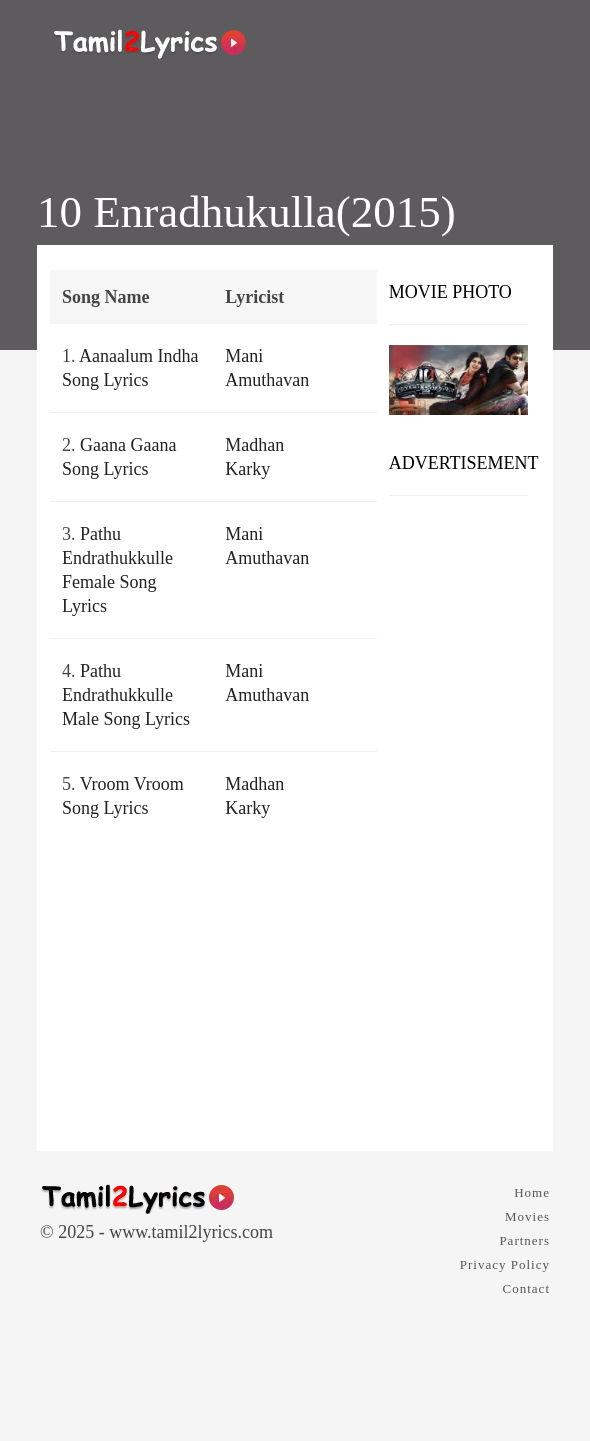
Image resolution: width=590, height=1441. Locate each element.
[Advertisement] (458, 816)
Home (532, 1192)
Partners (524, 1240)
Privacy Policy (505, 1264)
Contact (526, 1288)
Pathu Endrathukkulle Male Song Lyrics (126, 695)
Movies (527, 1216)
